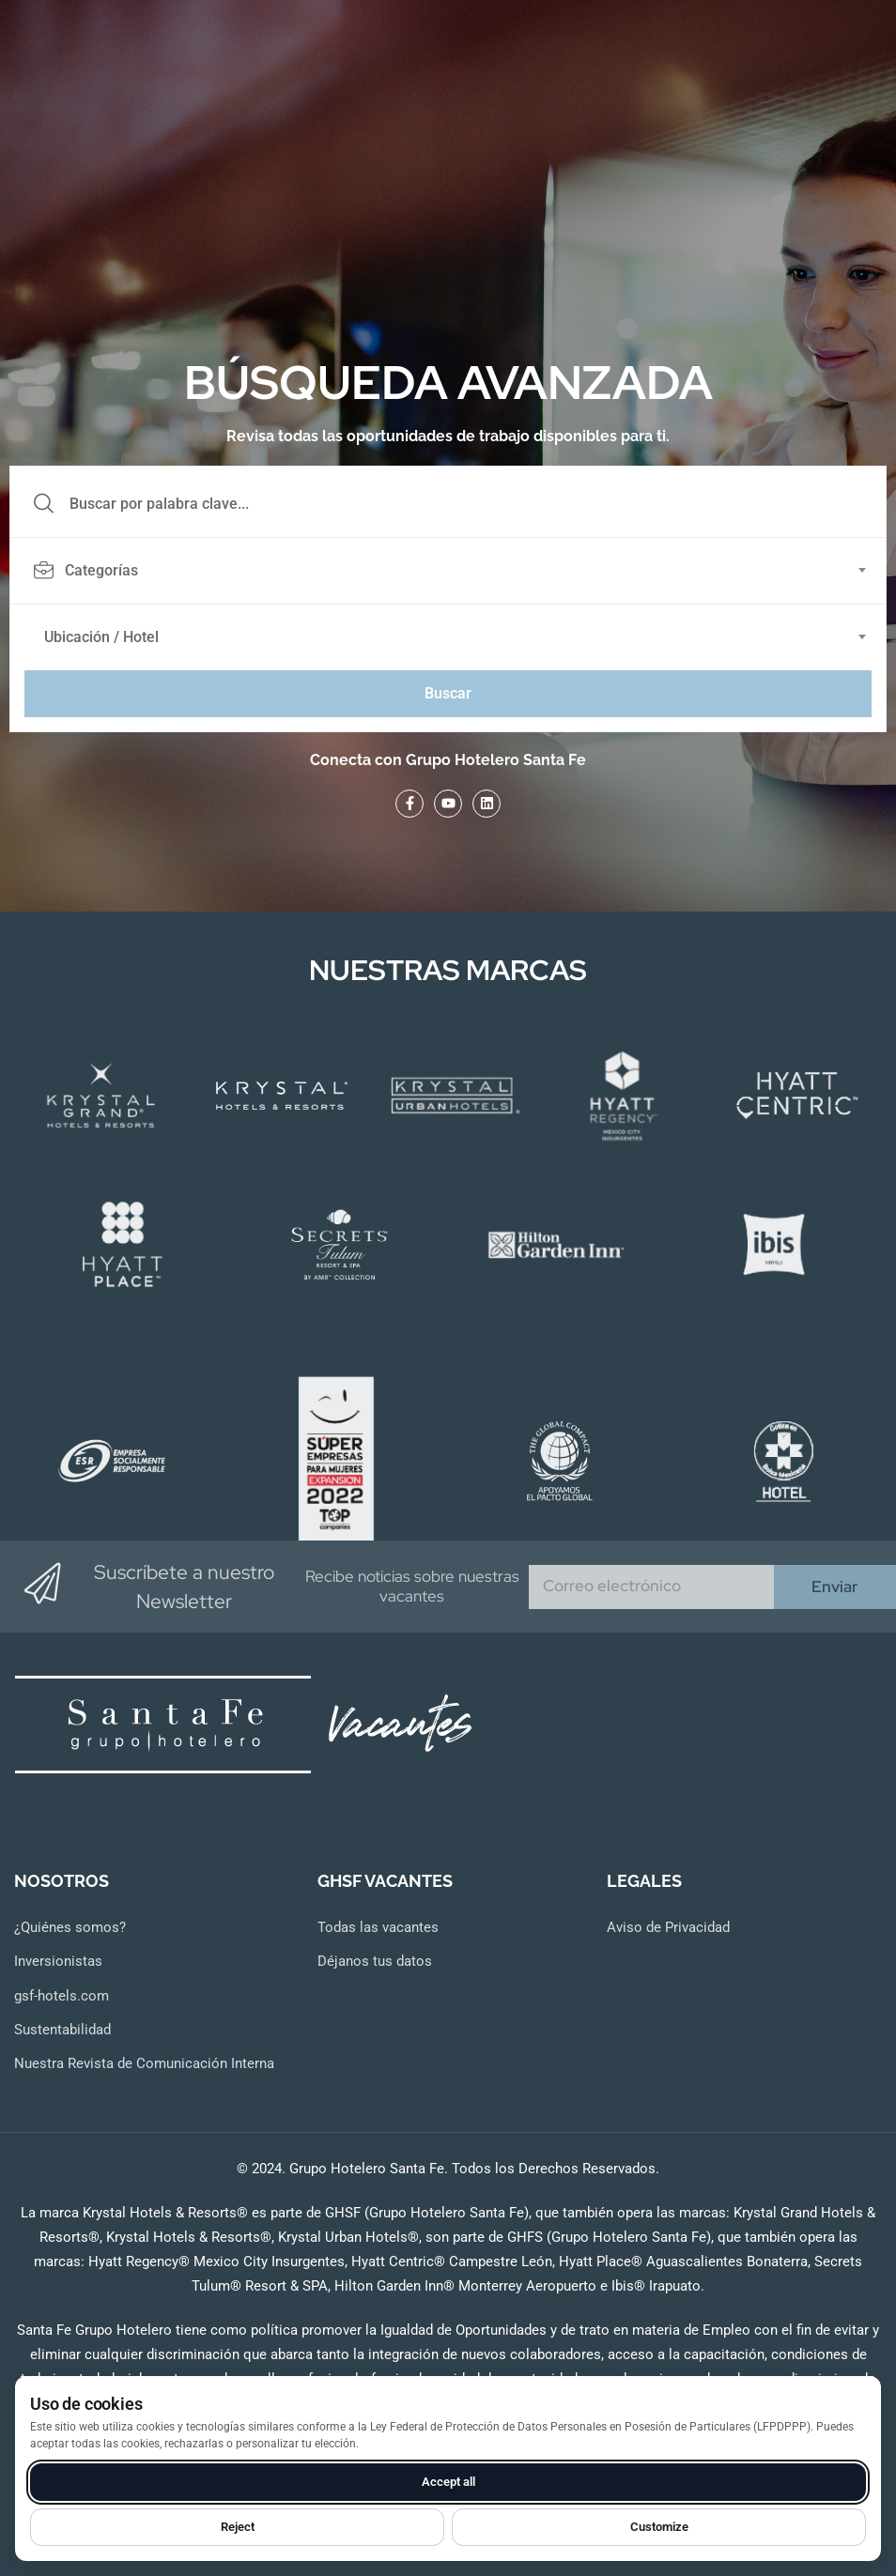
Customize (659, 2527)
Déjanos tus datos (374, 1961)
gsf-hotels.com (61, 1995)
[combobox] (458, 570)
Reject (238, 2527)
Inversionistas (58, 1961)
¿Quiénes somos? (70, 1927)
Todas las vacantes (378, 1927)
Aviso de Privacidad (668, 1927)
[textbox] (446, 570)
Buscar (448, 693)
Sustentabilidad (62, 2029)
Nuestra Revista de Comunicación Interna (144, 2063)
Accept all (448, 2482)
